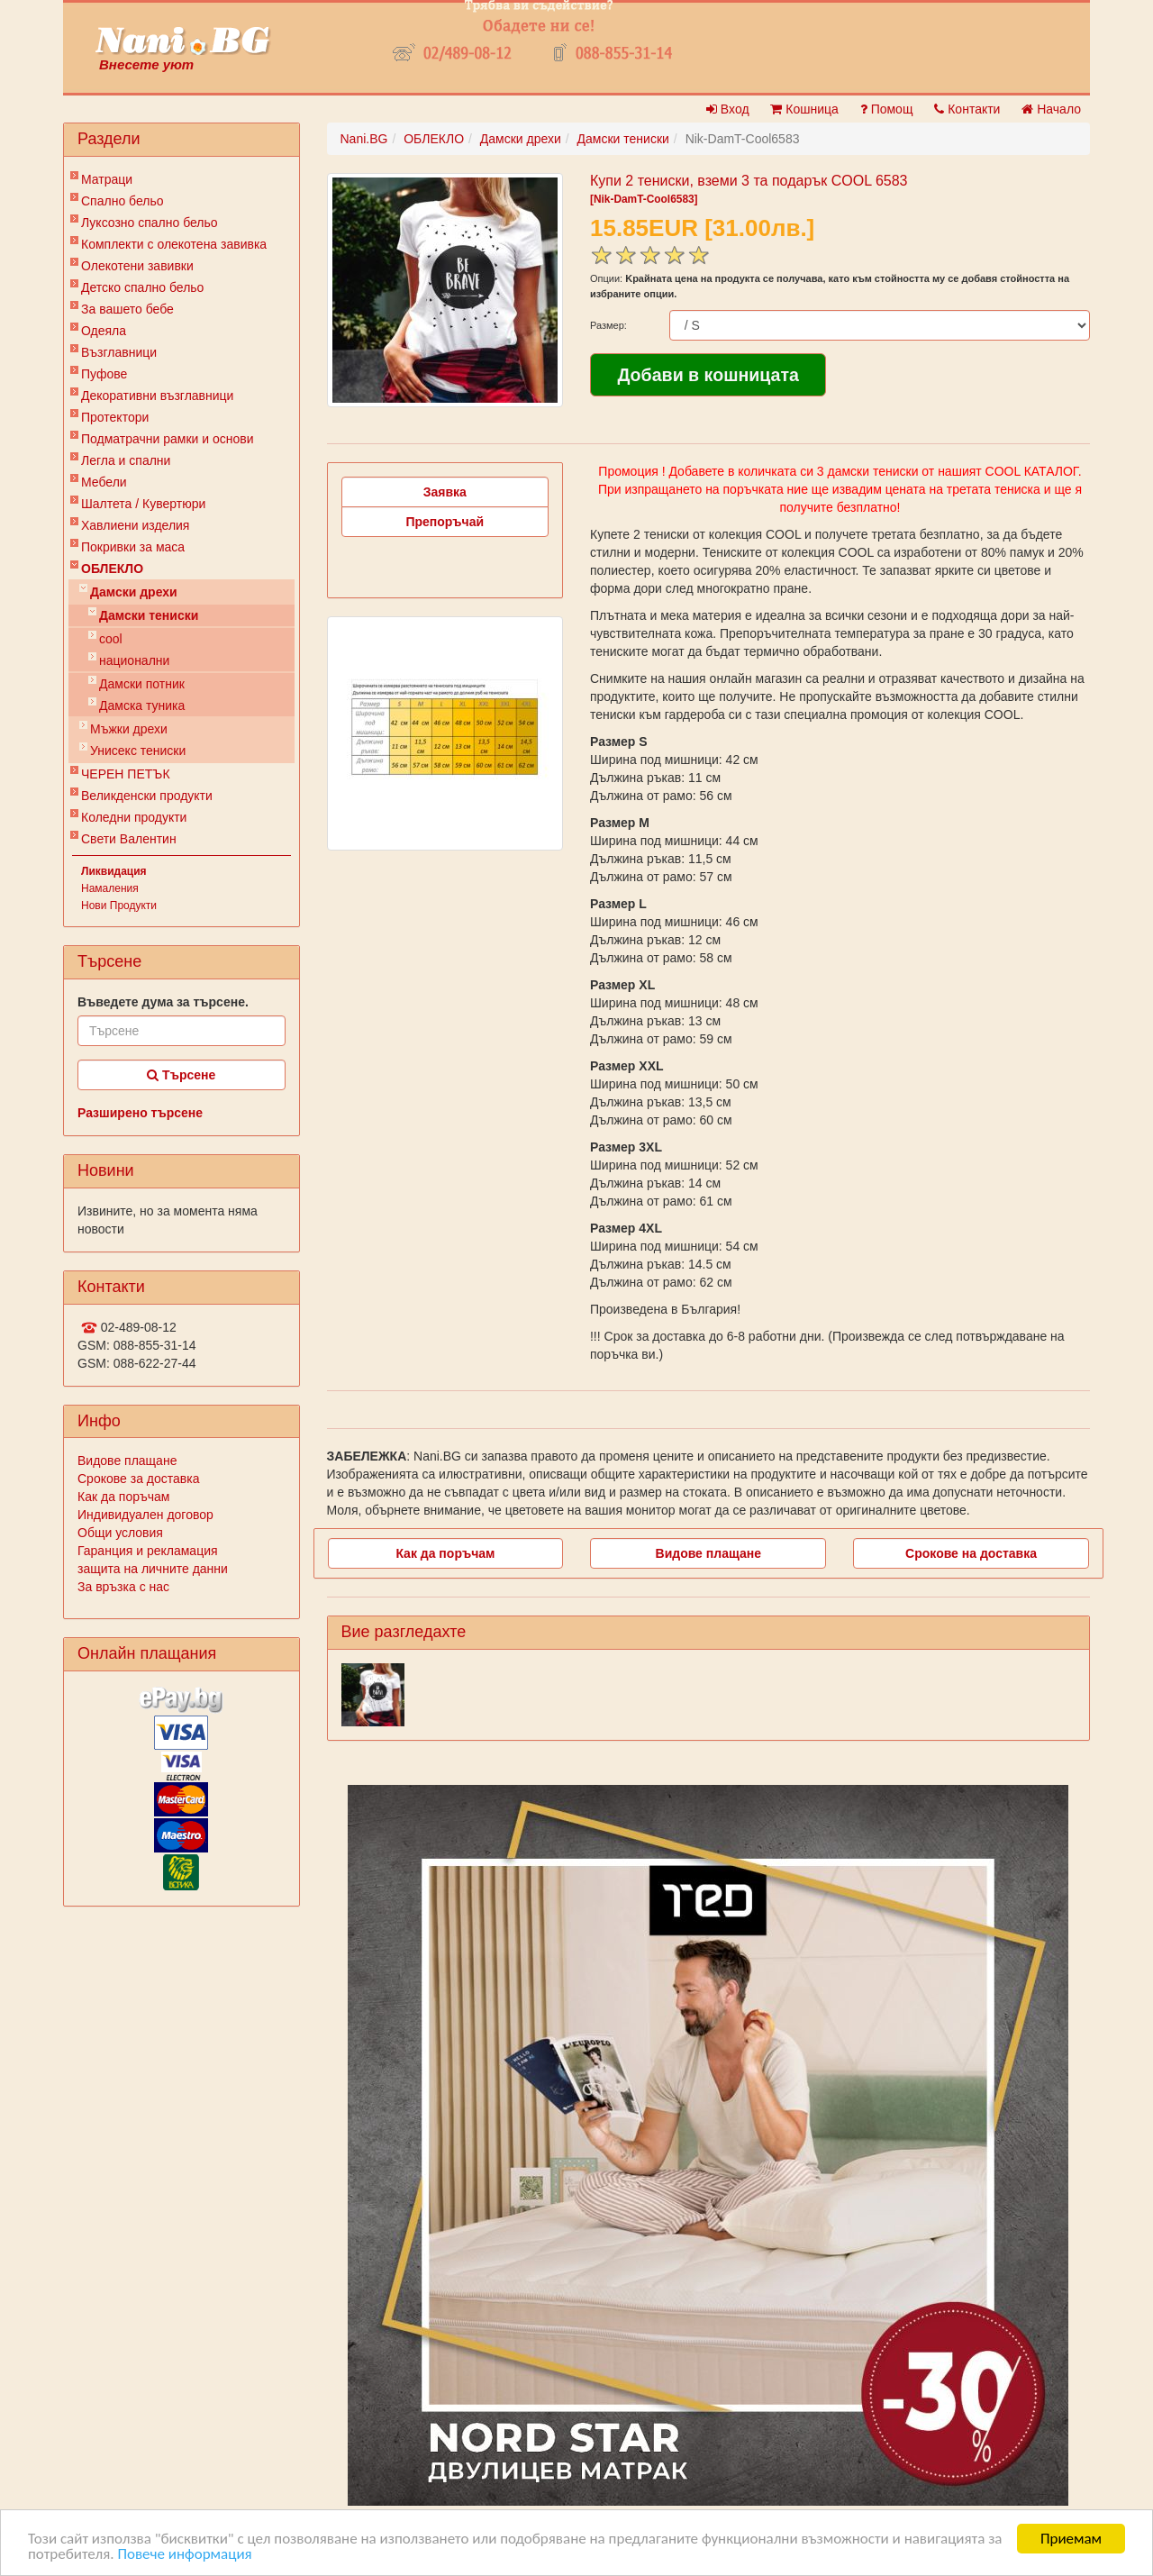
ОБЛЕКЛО (112, 568)
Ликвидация (114, 871)
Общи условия (120, 1532)
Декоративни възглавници (157, 395)
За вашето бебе (127, 309)
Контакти (967, 109)
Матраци (106, 179)
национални (134, 660)
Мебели (104, 482)
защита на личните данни (152, 1568)
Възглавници (119, 352)
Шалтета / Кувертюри (143, 503)
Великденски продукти (147, 795)
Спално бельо (122, 201)
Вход (727, 109)
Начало (1051, 109)
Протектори (115, 417)
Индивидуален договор (145, 1514)
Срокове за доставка (138, 1478)
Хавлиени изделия (135, 525)
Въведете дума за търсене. (163, 1002)
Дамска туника (142, 705)
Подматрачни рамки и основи (167, 439)
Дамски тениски (148, 615)
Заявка (445, 492)
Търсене (181, 1075)
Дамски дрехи (133, 592)
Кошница (804, 109)
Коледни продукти (133, 817)
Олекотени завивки (137, 266)
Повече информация (184, 2553)
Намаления (110, 888)
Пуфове (104, 374)
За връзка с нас (123, 1586)
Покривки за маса (133, 547)
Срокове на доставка (971, 1553)
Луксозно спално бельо (149, 222)
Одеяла (103, 330)
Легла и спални (125, 460)
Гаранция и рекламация (147, 1550)
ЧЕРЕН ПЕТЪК (125, 774)
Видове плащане (127, 1460)
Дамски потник (142, 684)
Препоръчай (444, 521)
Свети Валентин (129, 839)
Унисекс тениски (138, 750)
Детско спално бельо (142, 287)
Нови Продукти (119, 905)
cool (111, 639)
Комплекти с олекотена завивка (174, 244)
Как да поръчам (123, 1496)
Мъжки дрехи (129, 729)
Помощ (886, 109)
